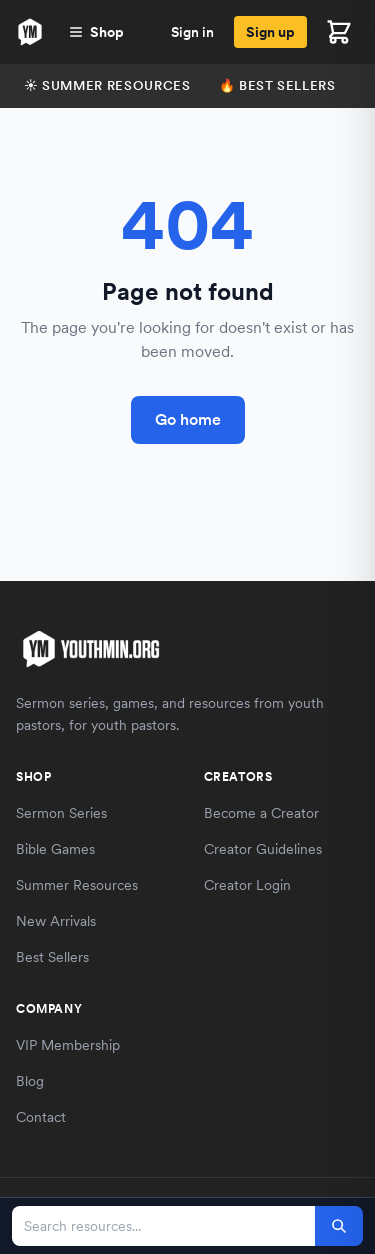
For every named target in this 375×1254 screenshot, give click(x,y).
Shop (96, 32)
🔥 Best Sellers (277, 85)
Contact (41, 1117)
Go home (188, 419)
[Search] (339, 1226)
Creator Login (247, 885)
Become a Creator (261, 813)
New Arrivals (56, 921)
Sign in (192, 32)
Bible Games (55, 849)
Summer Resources (77, 885)
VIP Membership (68, 1045)
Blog (30, 1081)
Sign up (270, 32)
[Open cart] (339, 32)
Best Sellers (52, 957)
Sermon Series (61, 813)
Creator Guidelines (263, 849)
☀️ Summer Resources (107, 85)
